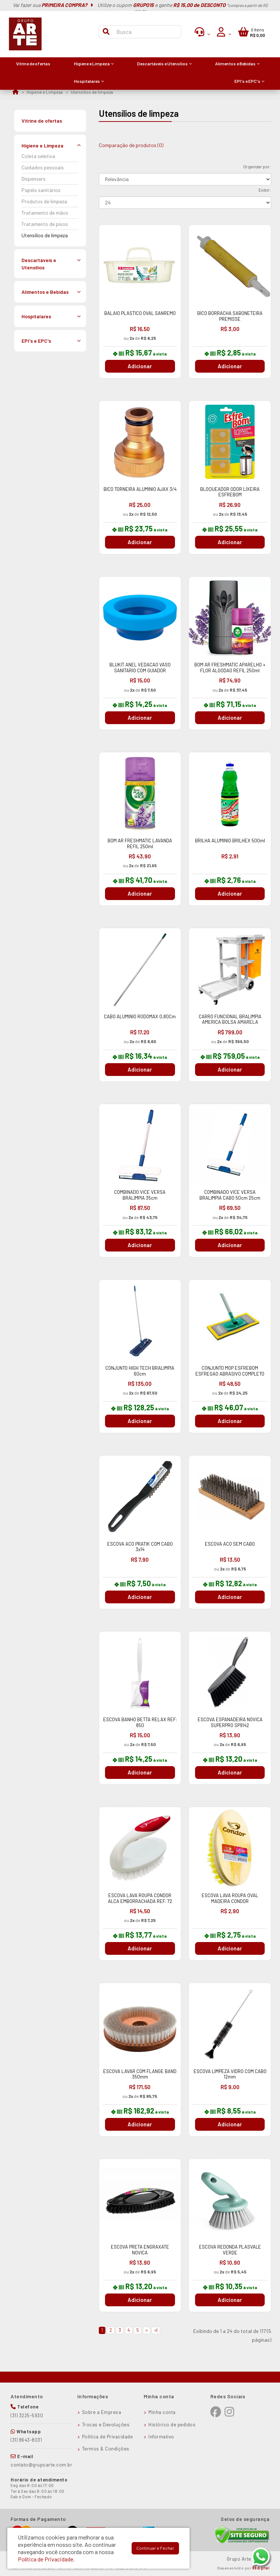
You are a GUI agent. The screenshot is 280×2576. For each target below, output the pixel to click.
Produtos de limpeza (44, 201)
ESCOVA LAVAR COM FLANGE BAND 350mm (139, 2074)
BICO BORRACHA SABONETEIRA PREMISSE (229, 316)
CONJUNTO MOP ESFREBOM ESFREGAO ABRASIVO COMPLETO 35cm (229, 1373)
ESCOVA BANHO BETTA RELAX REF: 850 (140, 1722)
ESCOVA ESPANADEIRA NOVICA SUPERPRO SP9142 (230, 1722)
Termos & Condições (105, 2449)
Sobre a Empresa (101, 2412)
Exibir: (264, 189)
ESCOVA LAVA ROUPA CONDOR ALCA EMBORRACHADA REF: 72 (140, 1898)
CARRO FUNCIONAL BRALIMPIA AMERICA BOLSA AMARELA (230, 1019)
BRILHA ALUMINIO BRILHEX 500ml (230, 840)
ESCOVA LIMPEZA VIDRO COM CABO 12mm (230, 2074)
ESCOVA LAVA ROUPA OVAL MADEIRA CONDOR (230, 1898)
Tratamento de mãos (45, 212)
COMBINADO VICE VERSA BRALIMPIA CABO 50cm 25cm (229, 1195)
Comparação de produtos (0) (131, 145)
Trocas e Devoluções (106, 2424)
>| (156, 2330)
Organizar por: (257, 166)
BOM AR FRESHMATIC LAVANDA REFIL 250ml (140, 843)
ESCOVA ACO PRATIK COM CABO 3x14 (140, 1547)
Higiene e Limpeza (45, 92)
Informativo (161, 2436)
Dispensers (34, 179)
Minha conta (162, 2412)
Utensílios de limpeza (92, 92)
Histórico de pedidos (171, 2424)
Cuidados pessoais (43, 167)
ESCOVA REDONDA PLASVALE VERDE (230, 2250)
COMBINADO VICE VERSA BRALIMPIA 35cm (140, 1195)
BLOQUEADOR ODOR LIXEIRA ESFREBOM (230, 492)
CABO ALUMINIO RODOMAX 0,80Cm (140, 1016)
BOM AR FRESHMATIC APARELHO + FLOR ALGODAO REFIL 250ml (229, 667)
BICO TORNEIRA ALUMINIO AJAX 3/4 (140, 489)
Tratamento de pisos (45, 224)
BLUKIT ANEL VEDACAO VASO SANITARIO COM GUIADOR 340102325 (140, 670)
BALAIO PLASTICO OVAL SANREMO (140, 313)
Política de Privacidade (107, 2436)
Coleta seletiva (38, 156)
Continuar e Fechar (155, 2547)
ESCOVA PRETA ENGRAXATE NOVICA (140, 2250)
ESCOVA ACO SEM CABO (230, 1544)
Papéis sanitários (41, 190)
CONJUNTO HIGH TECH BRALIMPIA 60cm (139, 1371)
